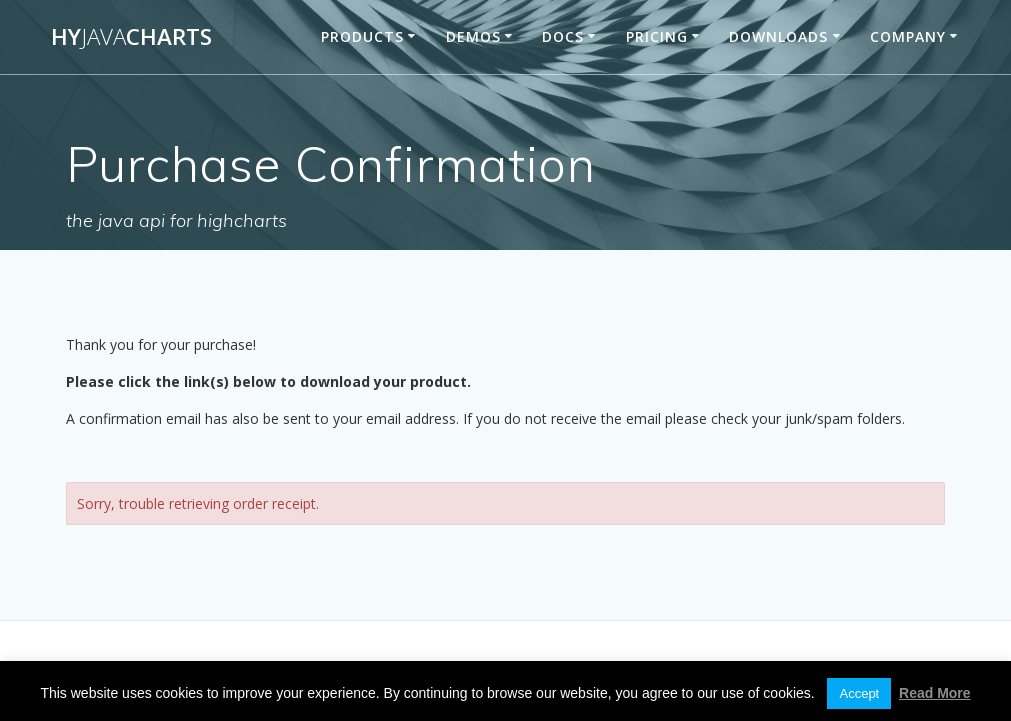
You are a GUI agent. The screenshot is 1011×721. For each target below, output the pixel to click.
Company (908, 36)
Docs (563, 36)
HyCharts (131, 37)
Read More (935, 693)
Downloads (778, 36)
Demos (473, 36)
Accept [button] (859, 693)
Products (362, 36)
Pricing (657, 36)
